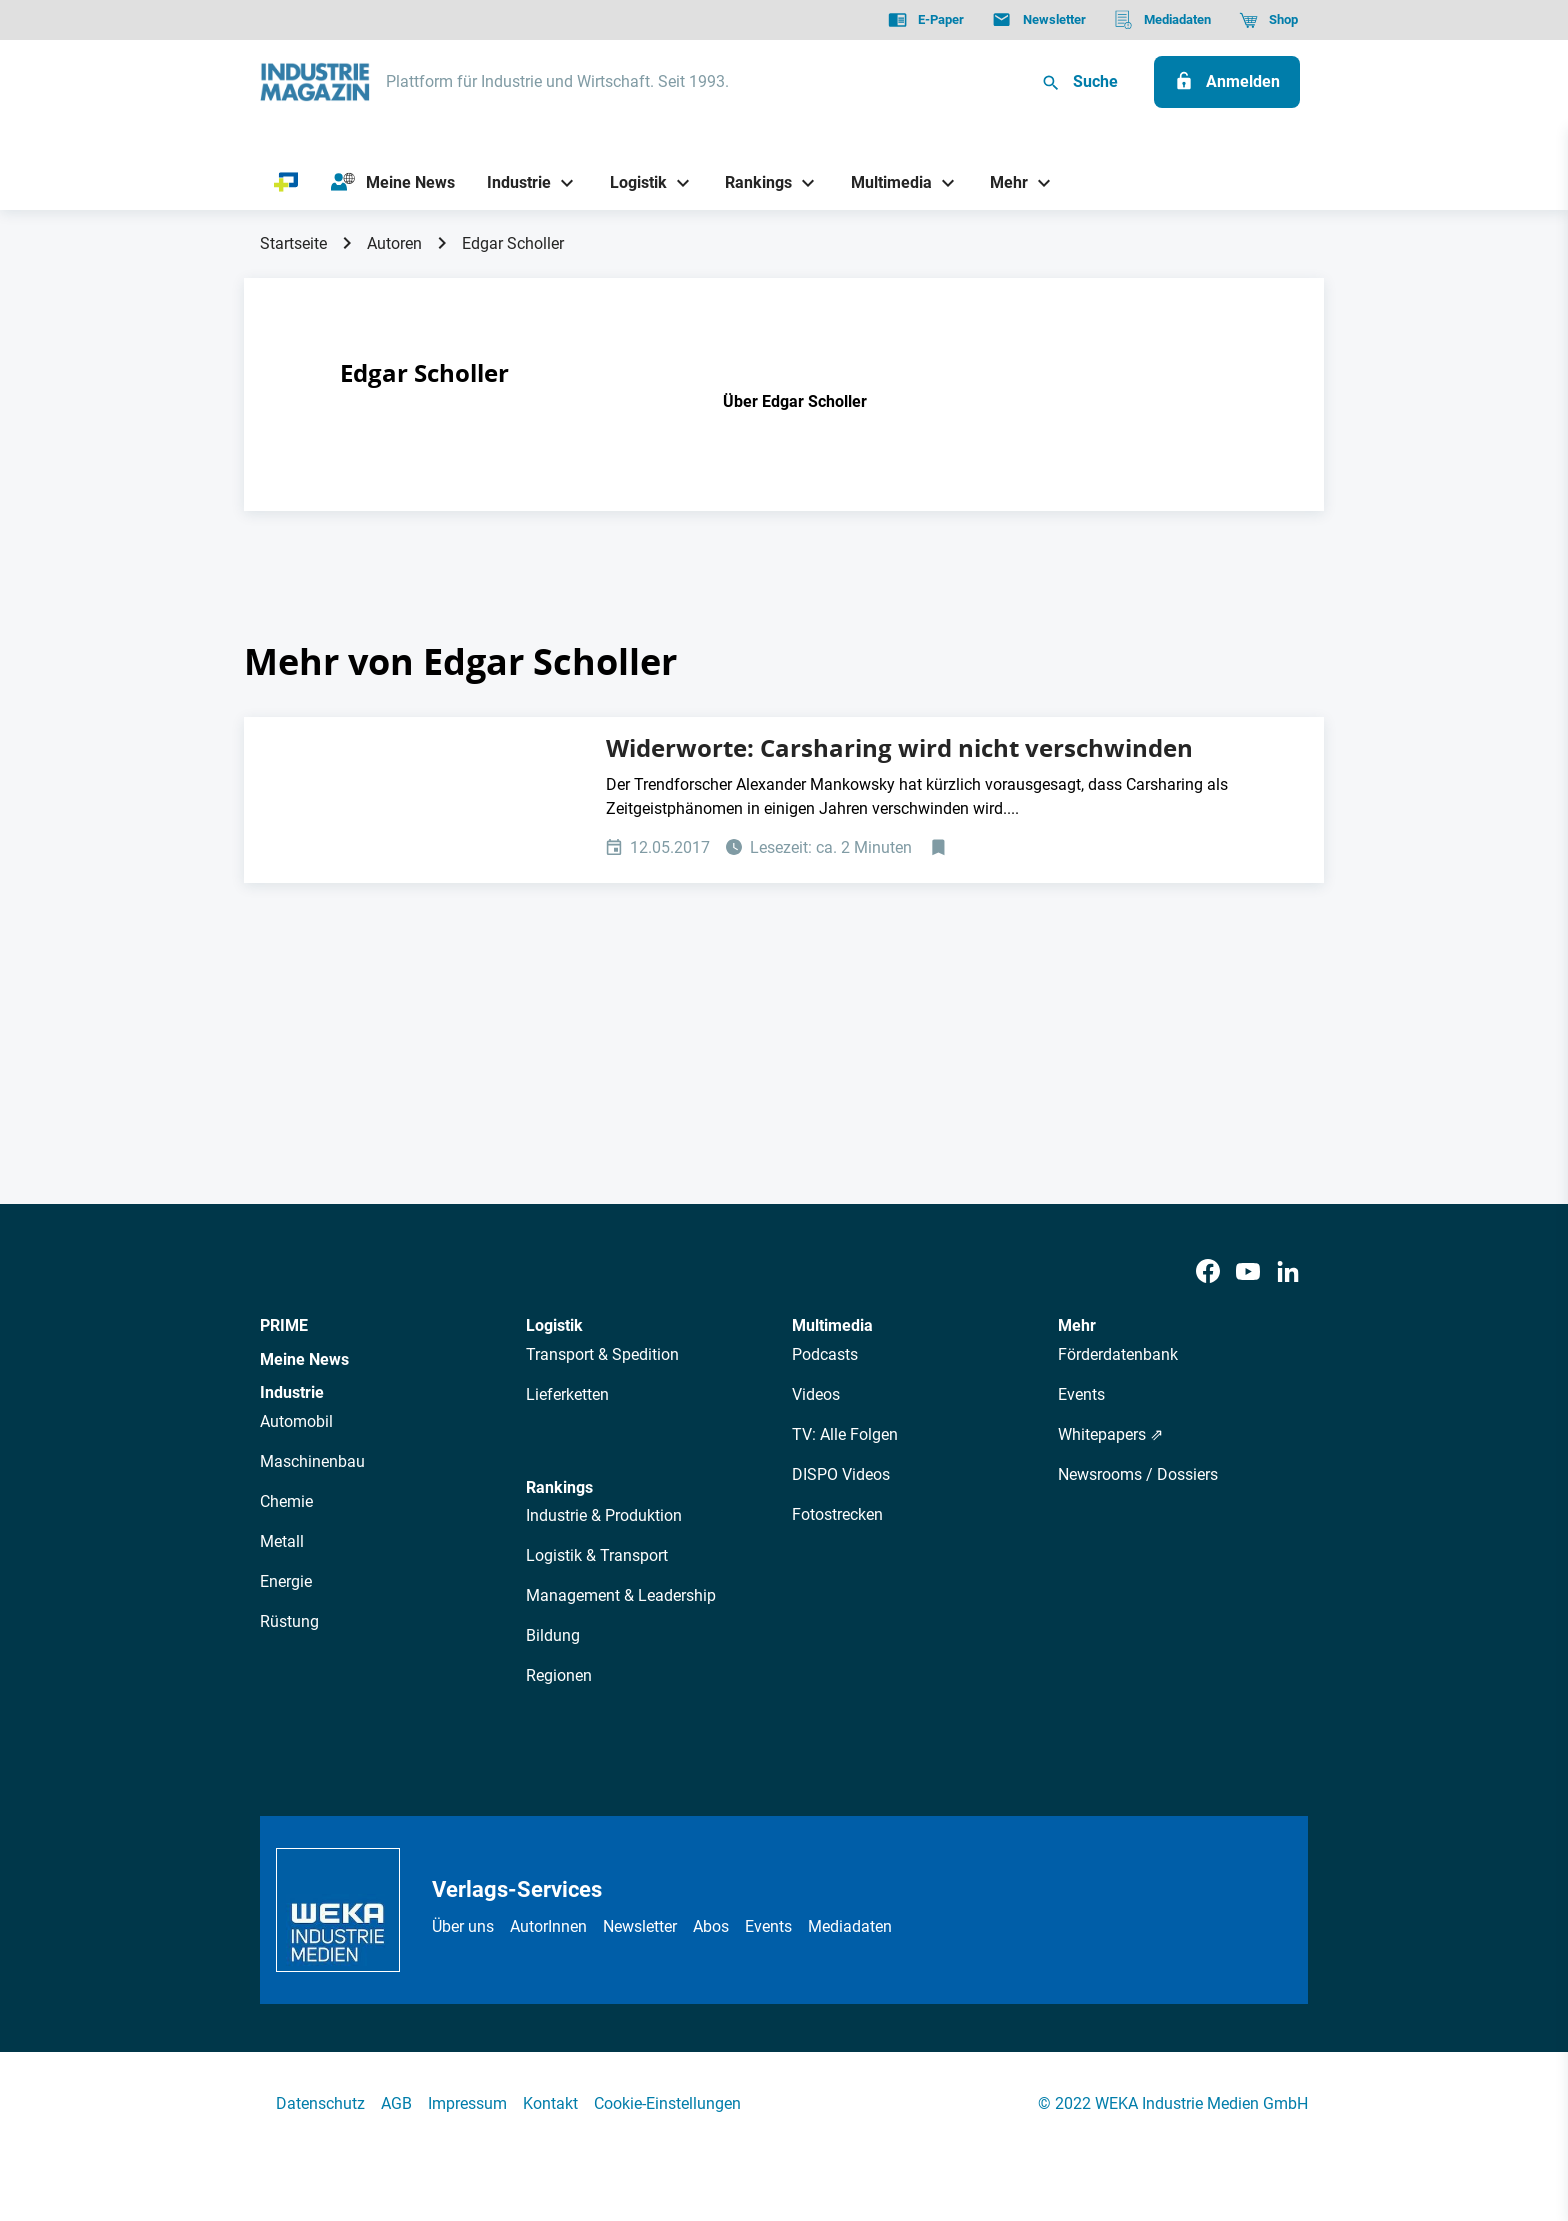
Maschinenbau (312, 1461)
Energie (286, 1581)
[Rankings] (751, 182)
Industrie (292, 1392)
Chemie (286, 1501)
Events (1081, 1394)
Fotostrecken (837, 1514)
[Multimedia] (883, 182)
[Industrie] (512, 182)
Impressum (467, 2103)
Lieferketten (567, 1394)
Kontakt (550, 2103)
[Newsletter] (1038, 20)
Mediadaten (850, 1926)
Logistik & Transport (597, 1555)
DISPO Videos (841, 1474)
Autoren (394, 243)
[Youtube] (1248, 1272)
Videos (816, 1394)
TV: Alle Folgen (845, 1434)
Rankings (559, 1487)
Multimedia (832, 1325)
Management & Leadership (621, 1595)
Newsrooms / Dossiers (1138, 1474)
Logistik (554, 1325)
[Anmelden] (1227, 82)
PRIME (284, 1325)
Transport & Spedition (602, 1354)
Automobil (296, 1421)
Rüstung (289, 1621)
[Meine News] (393, 183)
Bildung (553, 1635)
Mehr (1077, 1325)
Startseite (293, 243)
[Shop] (1268, 20)
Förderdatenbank (1118, 1354)
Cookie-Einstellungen (667, 2103)
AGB (396, 2103)
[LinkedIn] (1288, 1272)
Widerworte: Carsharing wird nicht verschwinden (899, 748)
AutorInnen (548, 1926)
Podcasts (825, 1354)
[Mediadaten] (1162, 20)
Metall (282, 1541)
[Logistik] (630, 182)
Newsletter (640, 1926)
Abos (711, 1926)
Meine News (304, 1359)
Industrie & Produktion (604, 1515)
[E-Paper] (926, 20)
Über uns (463, 1926)
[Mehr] (1002, 182)
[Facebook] (1208, 1272)
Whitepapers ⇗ (1110, 1434)
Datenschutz (320, 2103)
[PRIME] (286, 183)
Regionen (559, 1675)
